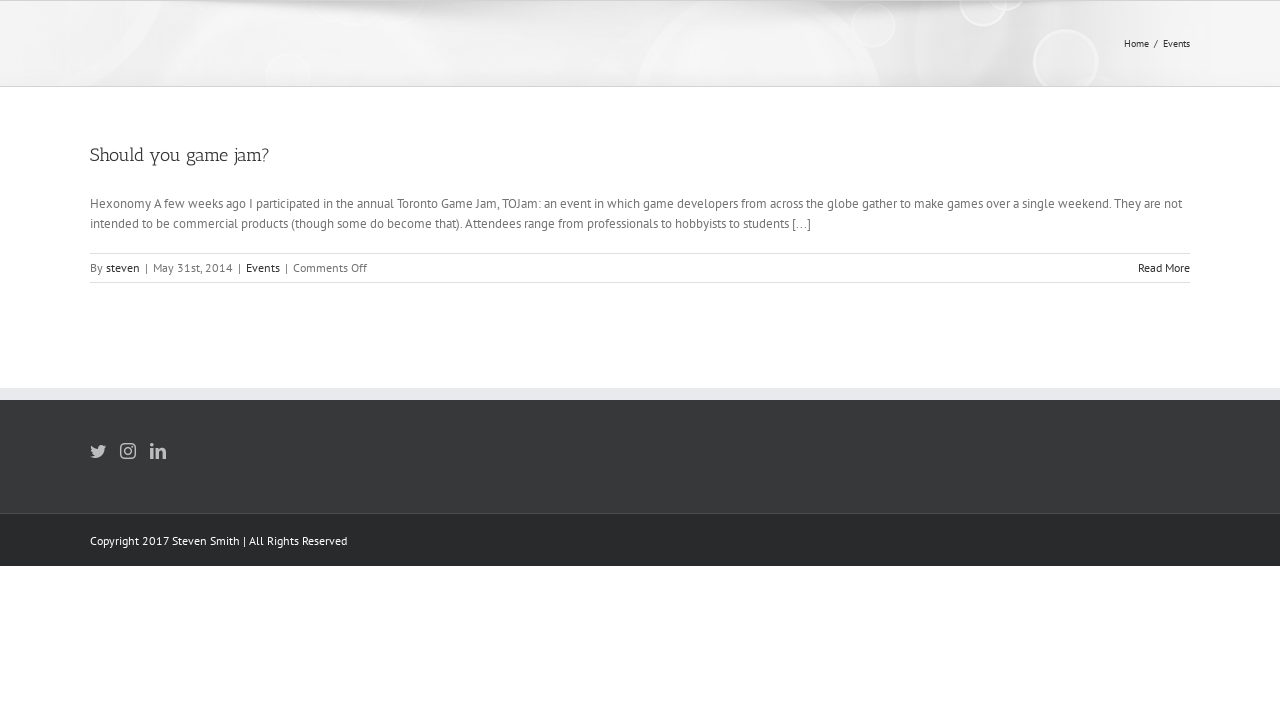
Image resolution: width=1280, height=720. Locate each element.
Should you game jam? (180, 155)
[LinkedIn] (158, 451)
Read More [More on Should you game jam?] (1164, 267)
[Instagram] (128, 451)
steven (123, 267)
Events (263, 267)
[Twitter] (98, 451)
